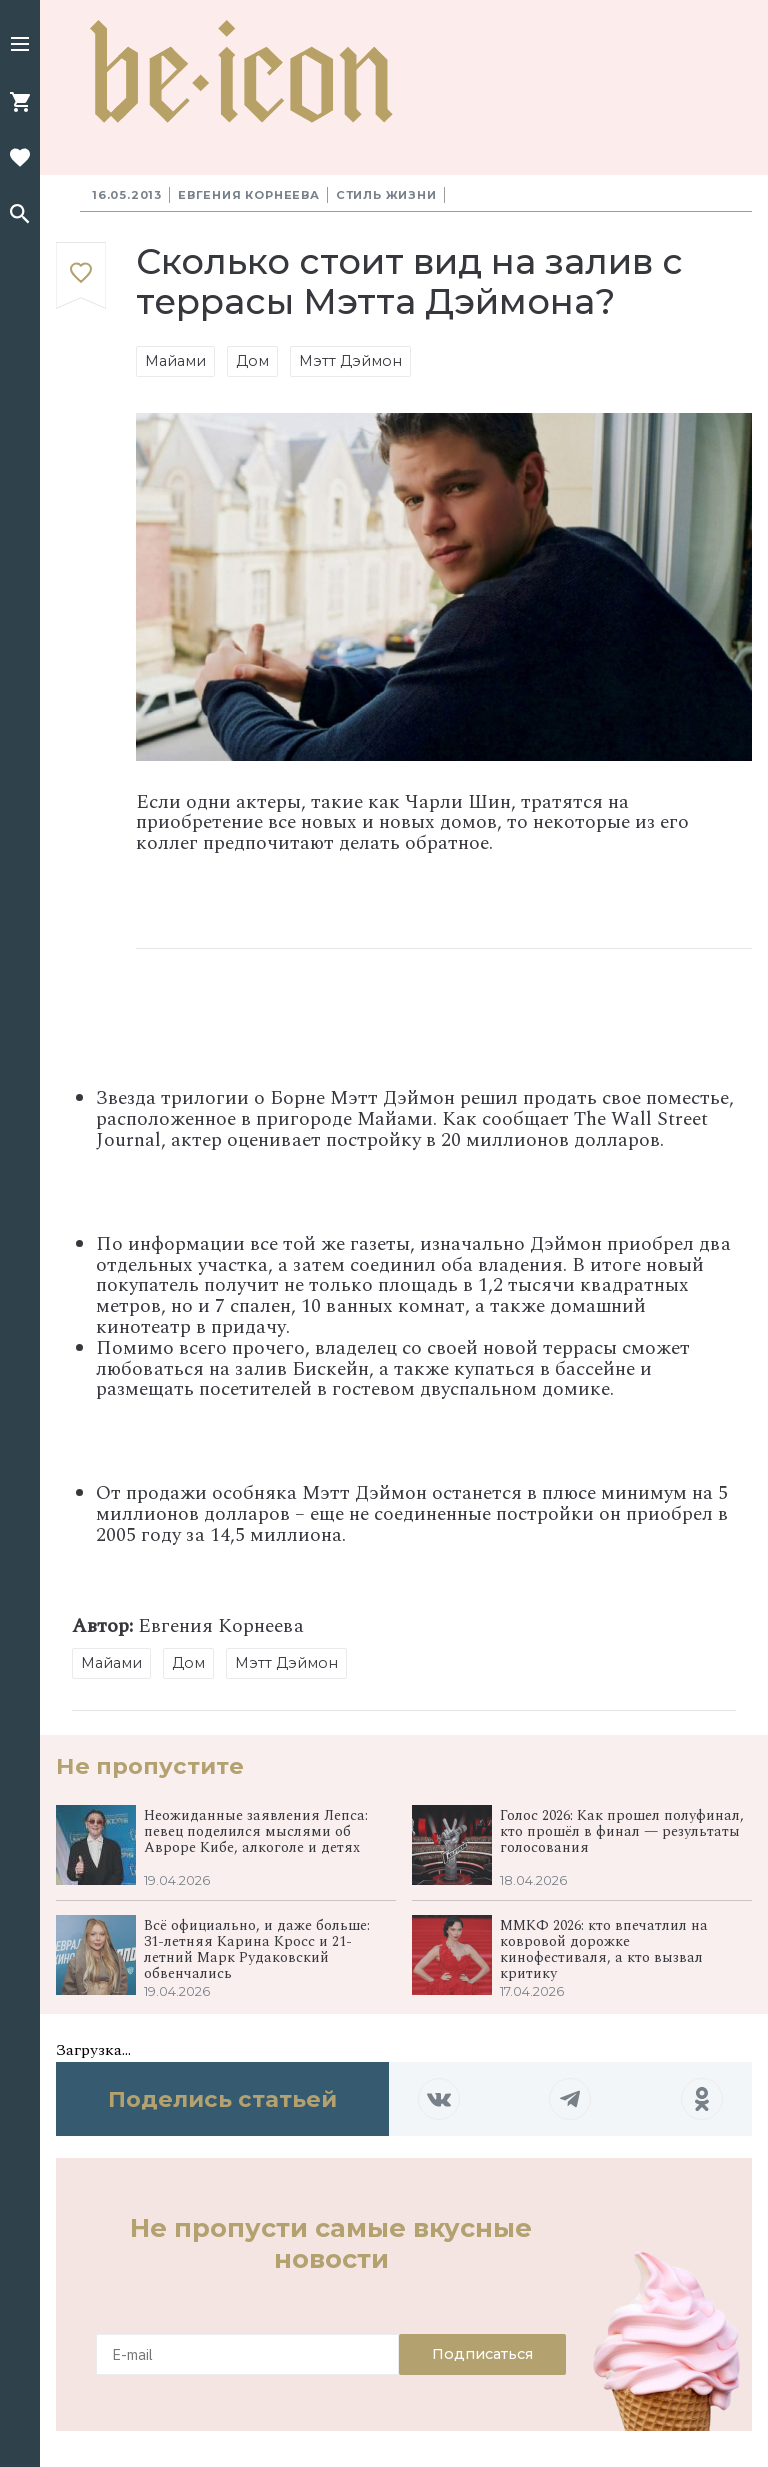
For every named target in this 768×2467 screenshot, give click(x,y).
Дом (252, 361)
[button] (20, 46)
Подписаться (482, 2354)
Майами (175, 361)
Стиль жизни (386, 195)
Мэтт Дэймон (350, 361)
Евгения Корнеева (249, 195)
